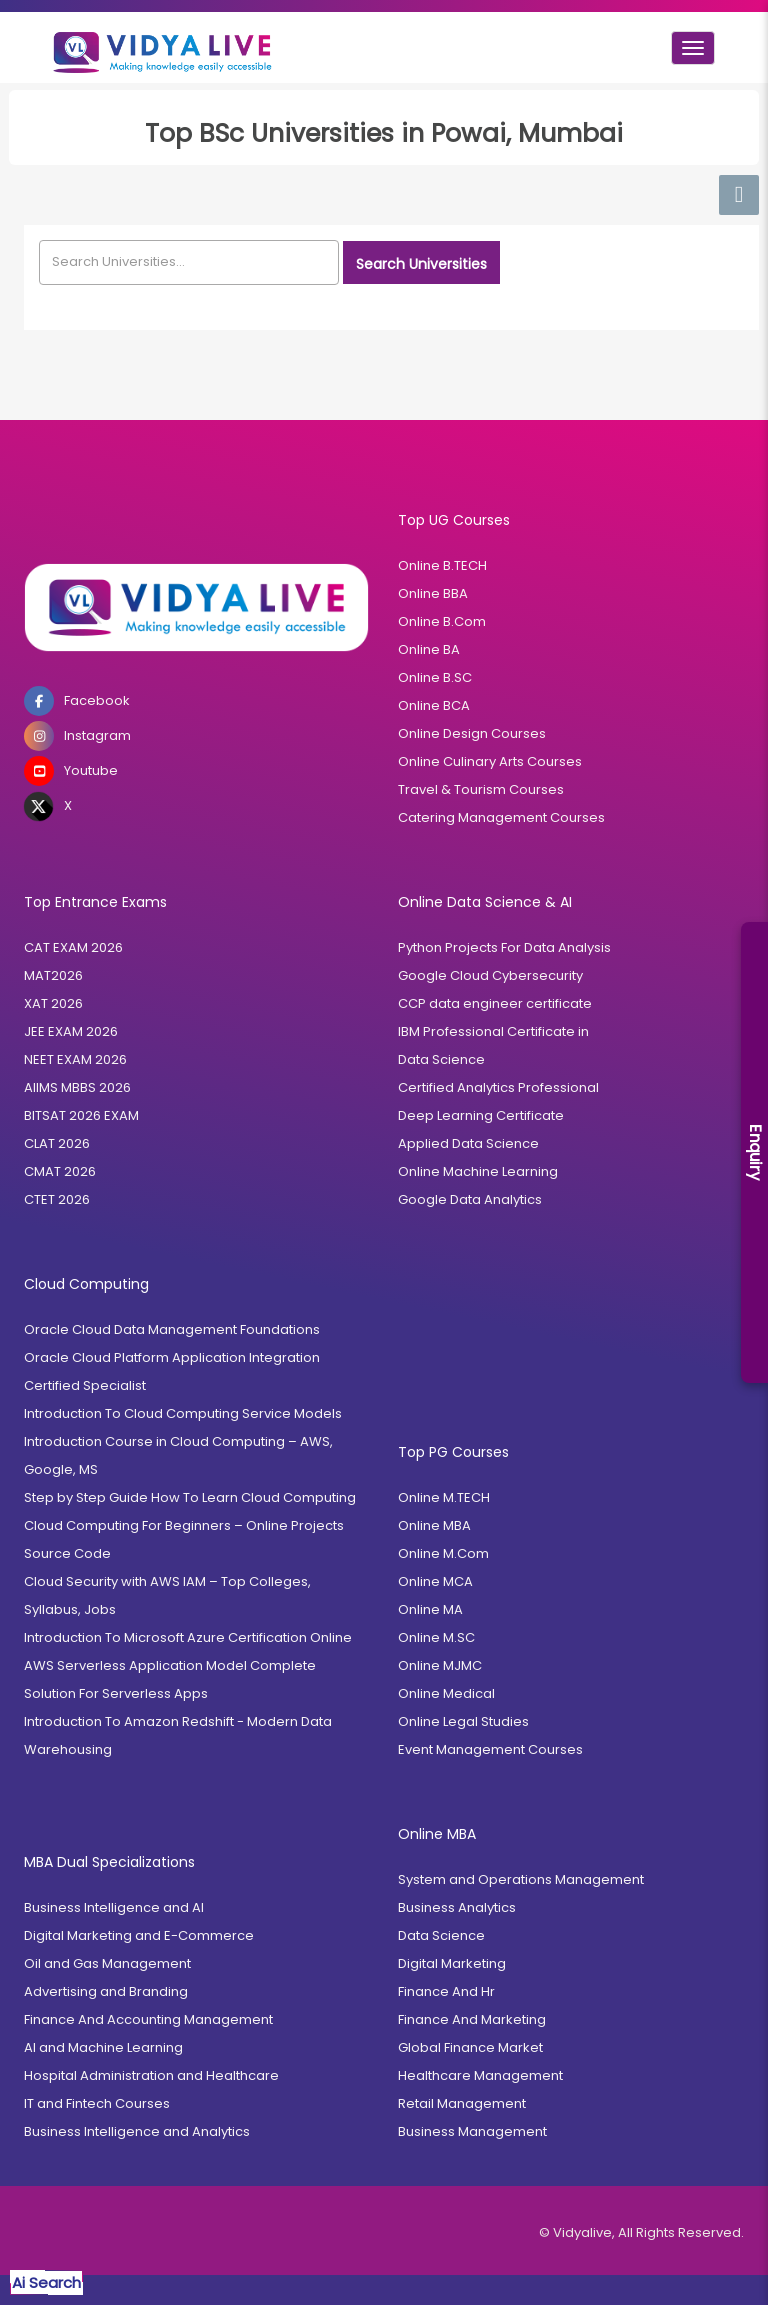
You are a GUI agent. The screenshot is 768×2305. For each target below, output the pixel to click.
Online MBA (434, 1525)
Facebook (77, 701)
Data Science (441, 1059)
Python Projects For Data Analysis (504, 947)
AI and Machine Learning (103, 2047)
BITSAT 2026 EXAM (81, 1115)
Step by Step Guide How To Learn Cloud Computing (190, 1497)
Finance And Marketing (472, 2019)
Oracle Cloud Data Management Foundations (172, 1329)
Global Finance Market (470, 2047)
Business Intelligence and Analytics (137, 2131)
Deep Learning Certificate (481, 1115)
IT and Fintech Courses (97, 2103)
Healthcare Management (480, 2075)
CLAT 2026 (57, 1143)
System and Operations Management (521, 1879)
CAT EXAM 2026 (73, 947)
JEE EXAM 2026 (71, 1031)
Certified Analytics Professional (498, 1087)
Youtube (71, 771)
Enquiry (755, 1152)
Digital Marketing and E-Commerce (139, 1935)
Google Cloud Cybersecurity (490, 975)
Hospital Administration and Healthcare (151, 2075)
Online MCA (435, 1581)
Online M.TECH (444, 1497)
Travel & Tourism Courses (481, 789)
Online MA (430, 1609)
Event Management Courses (490, 1749)
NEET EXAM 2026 (75, 1059)
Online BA (429, 649)
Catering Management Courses (501, 817)
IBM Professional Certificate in (493, 1031)
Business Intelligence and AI (114, 1907)
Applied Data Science (468, 1143)
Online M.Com (443, 1553)
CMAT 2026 (60, 1171)
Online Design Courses (472, 733)
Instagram (77, 736)
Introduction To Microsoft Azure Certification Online (188, 1637)
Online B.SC (435, 677)
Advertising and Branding (106, 1991)
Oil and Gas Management (107, 1963)
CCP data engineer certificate (495, 1003)
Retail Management (462, 2103)
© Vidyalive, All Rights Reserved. (641, 2232)
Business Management (472, 2131)
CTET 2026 (57, 1199)
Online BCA (434, 705)
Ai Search (46, 2282)
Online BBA (433, 593)
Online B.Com (442, 621)
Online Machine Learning (478, 1171)
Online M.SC (436, 1637)
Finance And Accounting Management (148, 2019)
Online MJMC (440, 1665)
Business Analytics (457, 1907)
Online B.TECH (442, 565)
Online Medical (446, 1693)
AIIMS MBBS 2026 (77, 1087)
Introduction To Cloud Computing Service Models (183, 1413)
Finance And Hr (446, 1991)
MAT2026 (53, 975)
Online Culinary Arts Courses (490, 761)
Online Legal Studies (463, 1721)
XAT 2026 (53, 1003)
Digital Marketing (452, 1963)
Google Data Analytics (470, 1199)
